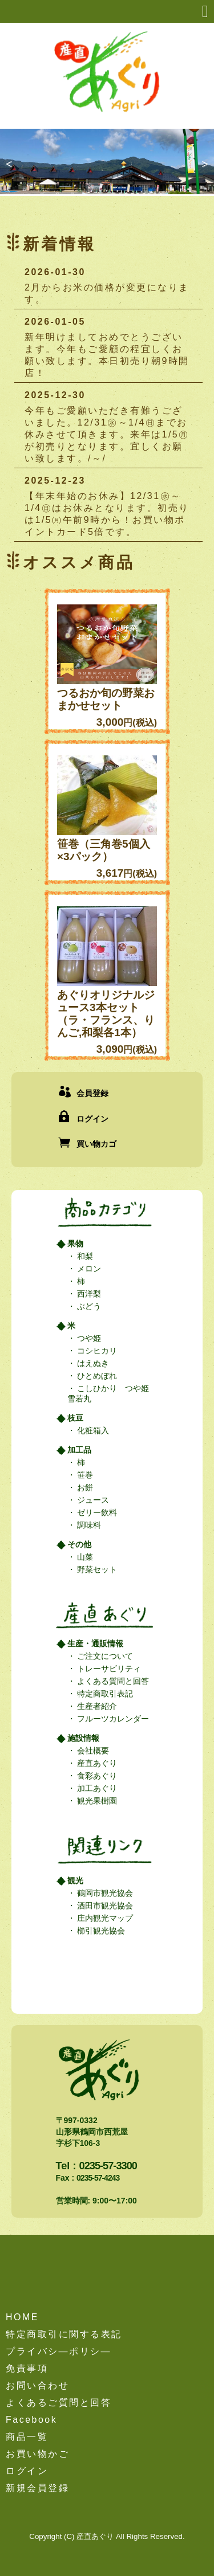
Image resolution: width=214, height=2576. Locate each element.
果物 (75, 1243)
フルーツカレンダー (112, 1718)
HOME (22, 2317)
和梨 (84, 1256)
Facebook (31, 2419)
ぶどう (88, 1306)
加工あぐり (96, 1788)
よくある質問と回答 (112, 1681)
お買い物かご (37, 2454)
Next (201, 171)
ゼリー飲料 (96, 1512)
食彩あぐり (96, 1775)
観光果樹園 (96, 1800)
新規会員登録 (37, 2488)
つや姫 (88, 1338)
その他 (79, 1544)
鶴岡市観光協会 (104, 1893)
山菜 (84, 1556)
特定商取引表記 (104, 1693)
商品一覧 (27, 2437)
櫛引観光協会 (100, 1930)
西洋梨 (88, 1293)
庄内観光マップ (104, 1918)
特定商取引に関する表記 (64, 2334)
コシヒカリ (96, 1350)
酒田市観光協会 (104, 1905)
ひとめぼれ (96, 1375)
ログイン (92, 1118)
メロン (88, 1268)
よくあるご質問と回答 (58, 2402)
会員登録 (92, 1093)
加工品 (79, 1449)
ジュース (92, 1499)
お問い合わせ (37, 2385)
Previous (13, 171)
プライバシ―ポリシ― (58, 2351)
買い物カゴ (96, 1143)
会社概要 (92, 1750)
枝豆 (75, 1417)
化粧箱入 (92, 1430)
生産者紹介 (96, 1706)
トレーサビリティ (108, 1668)
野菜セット (96, 1569)
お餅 (84, 1487)
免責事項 (27, 2368)
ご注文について (104, 1656)
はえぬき (92, 1363)
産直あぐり (96, 1763)
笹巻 (84, 1474)
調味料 (88, 1525)
